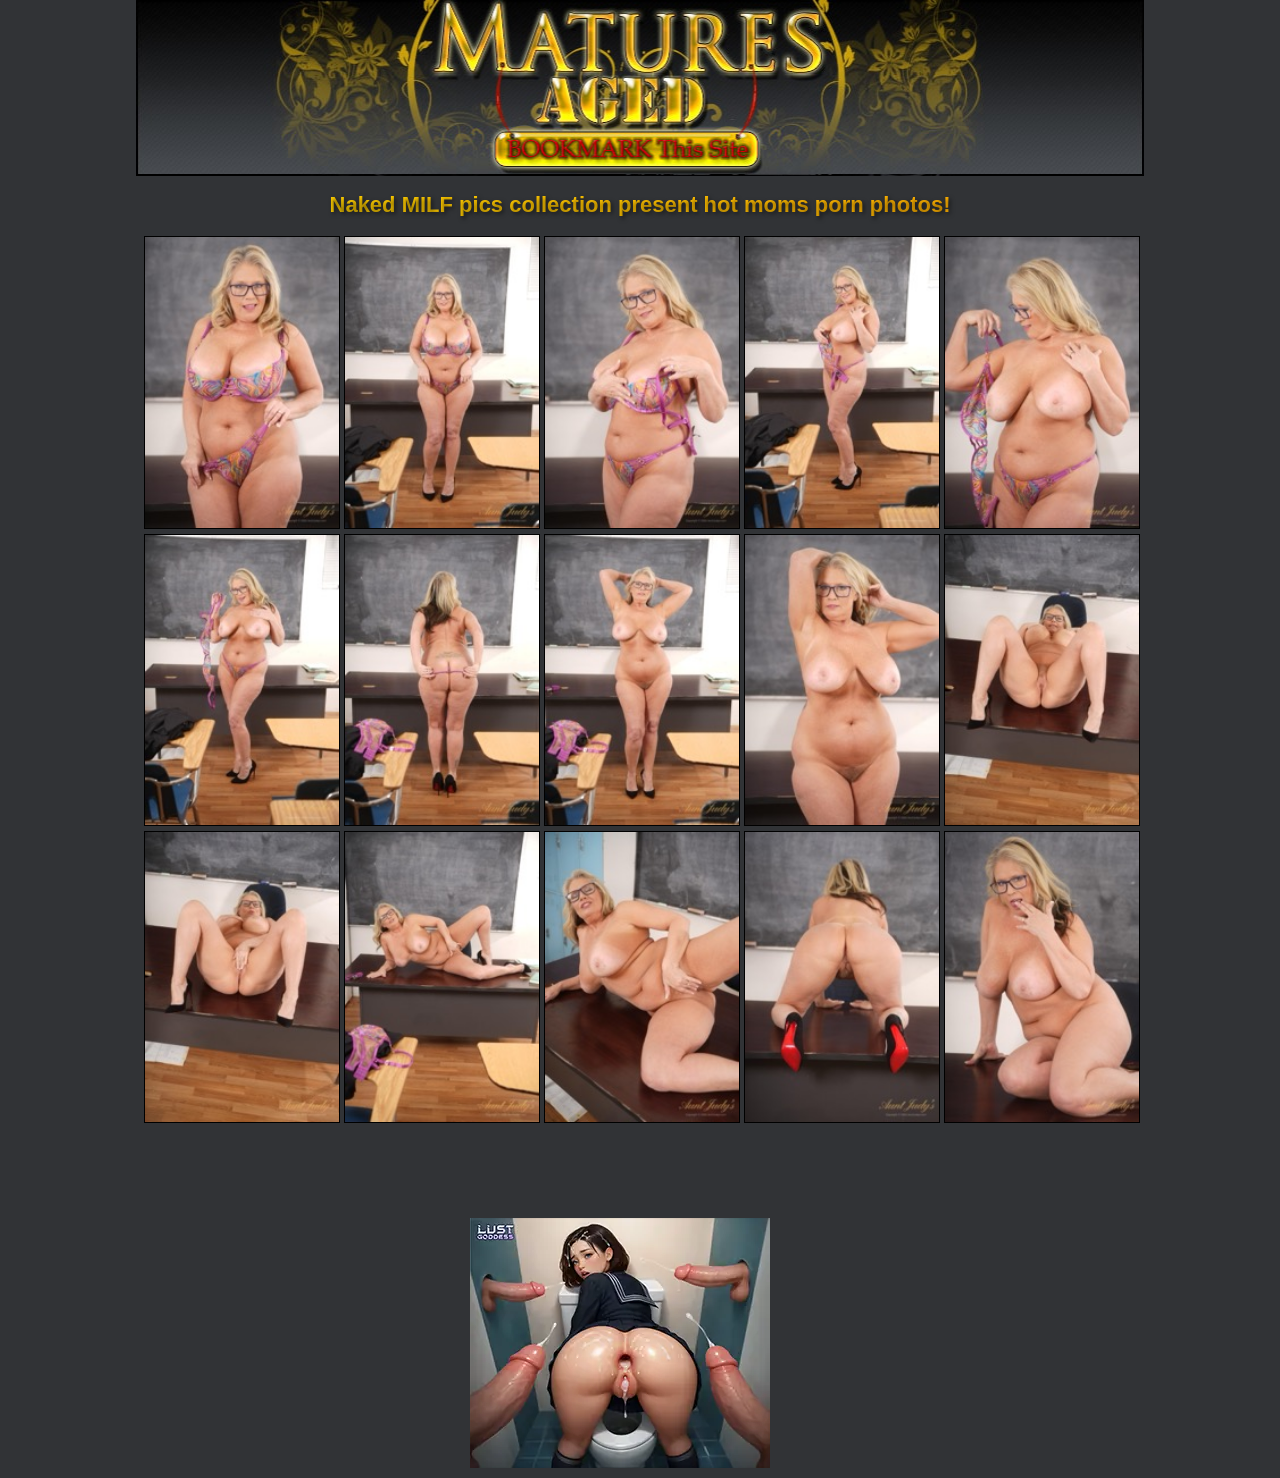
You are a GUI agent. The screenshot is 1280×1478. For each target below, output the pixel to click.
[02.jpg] (442, 382)
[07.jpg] (442, 680)
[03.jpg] (642, 382)
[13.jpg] (642, 977)
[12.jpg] (442, 977)
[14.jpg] (842, 977)
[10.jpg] (1042, 680)
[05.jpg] (1042, 382)
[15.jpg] (1042, 977)
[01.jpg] (242, 382)
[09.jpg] (842, 680)
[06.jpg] (242, 680)
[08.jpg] (642, 680)
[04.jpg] (842, 382)
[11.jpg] (242, 977)
